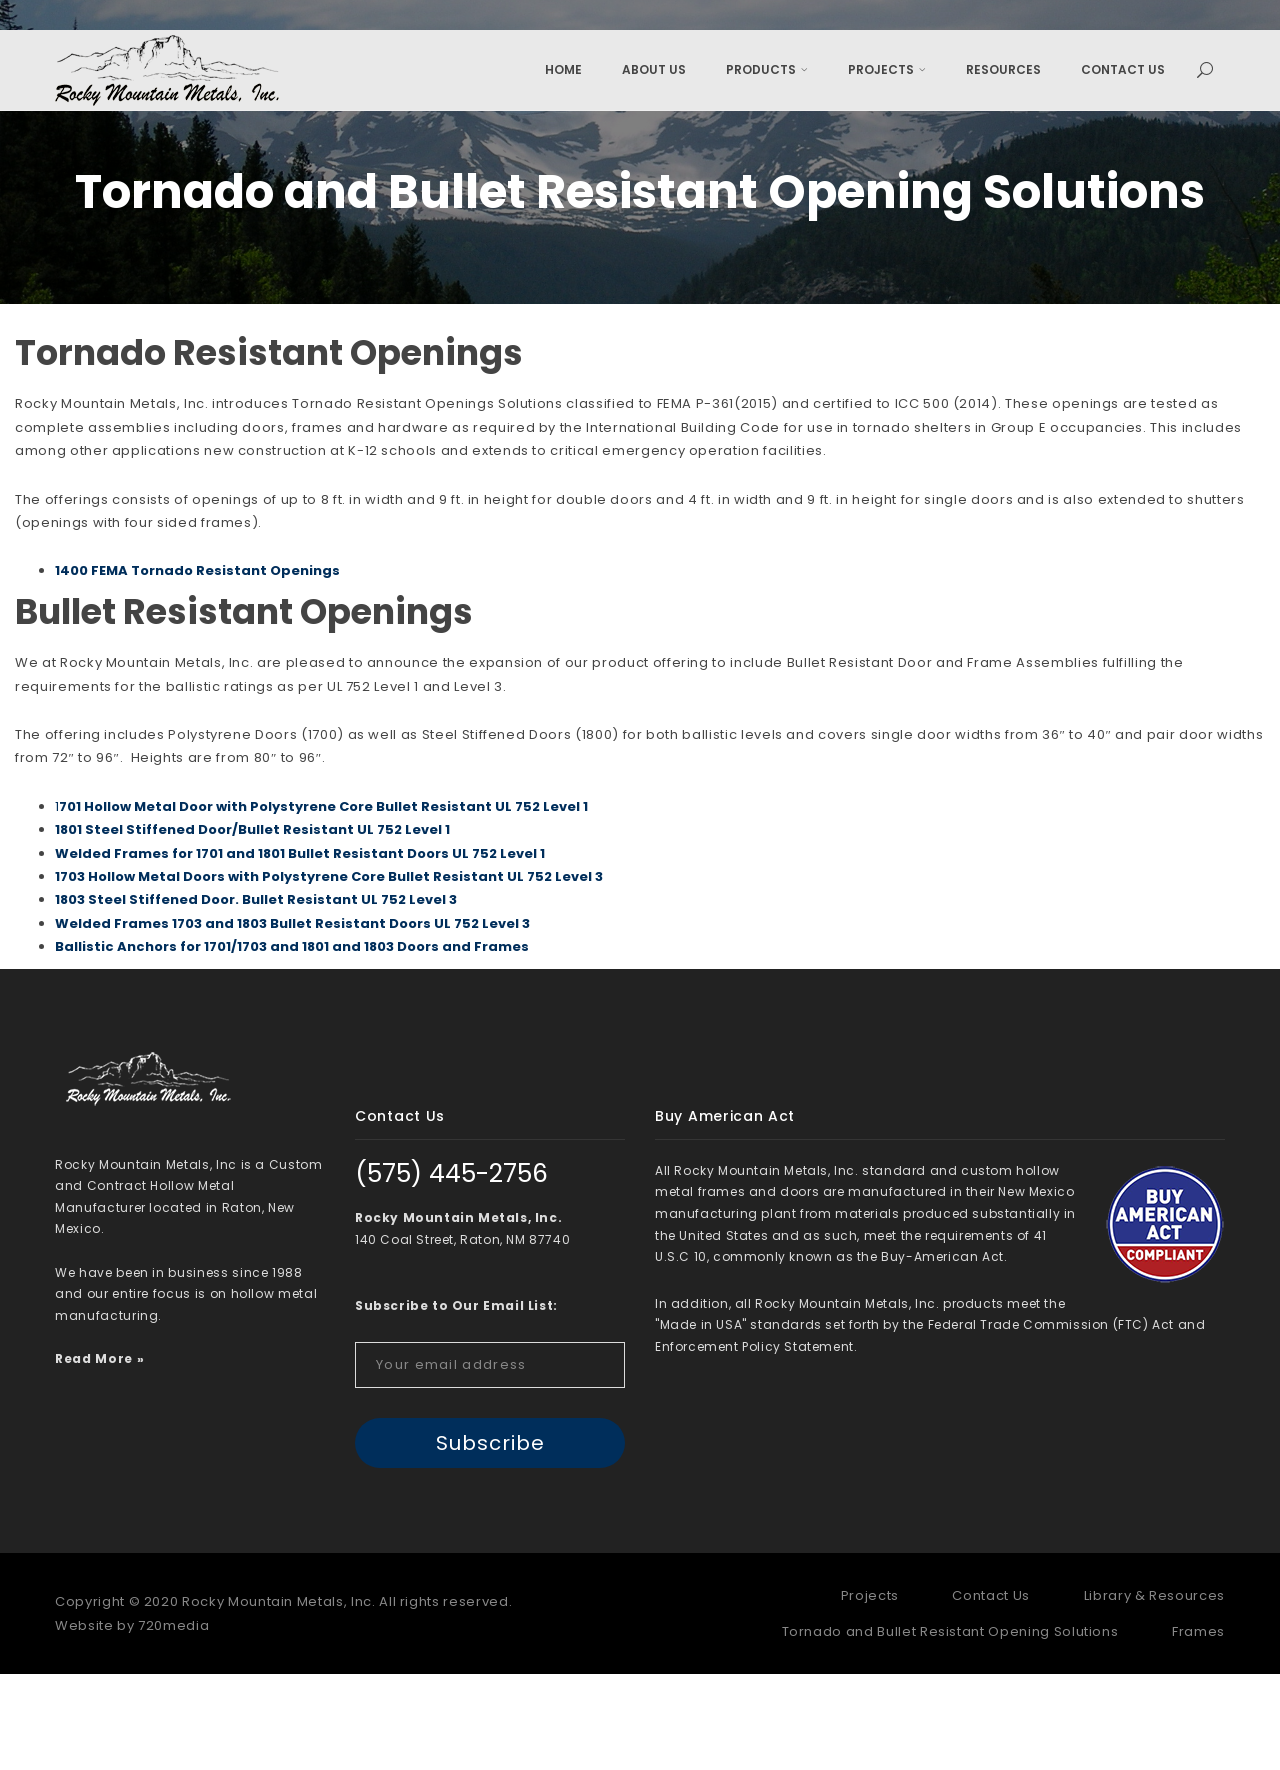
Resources (1003, 69)
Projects (887, 69)
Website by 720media (132, 1721)
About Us (654, 69)
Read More (94, 1454)
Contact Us (1123, 69)
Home (563, 69)
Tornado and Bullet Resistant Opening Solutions (950, 1727)
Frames (1198, 1727)
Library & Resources (1154, 1691)
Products (767, 69)
